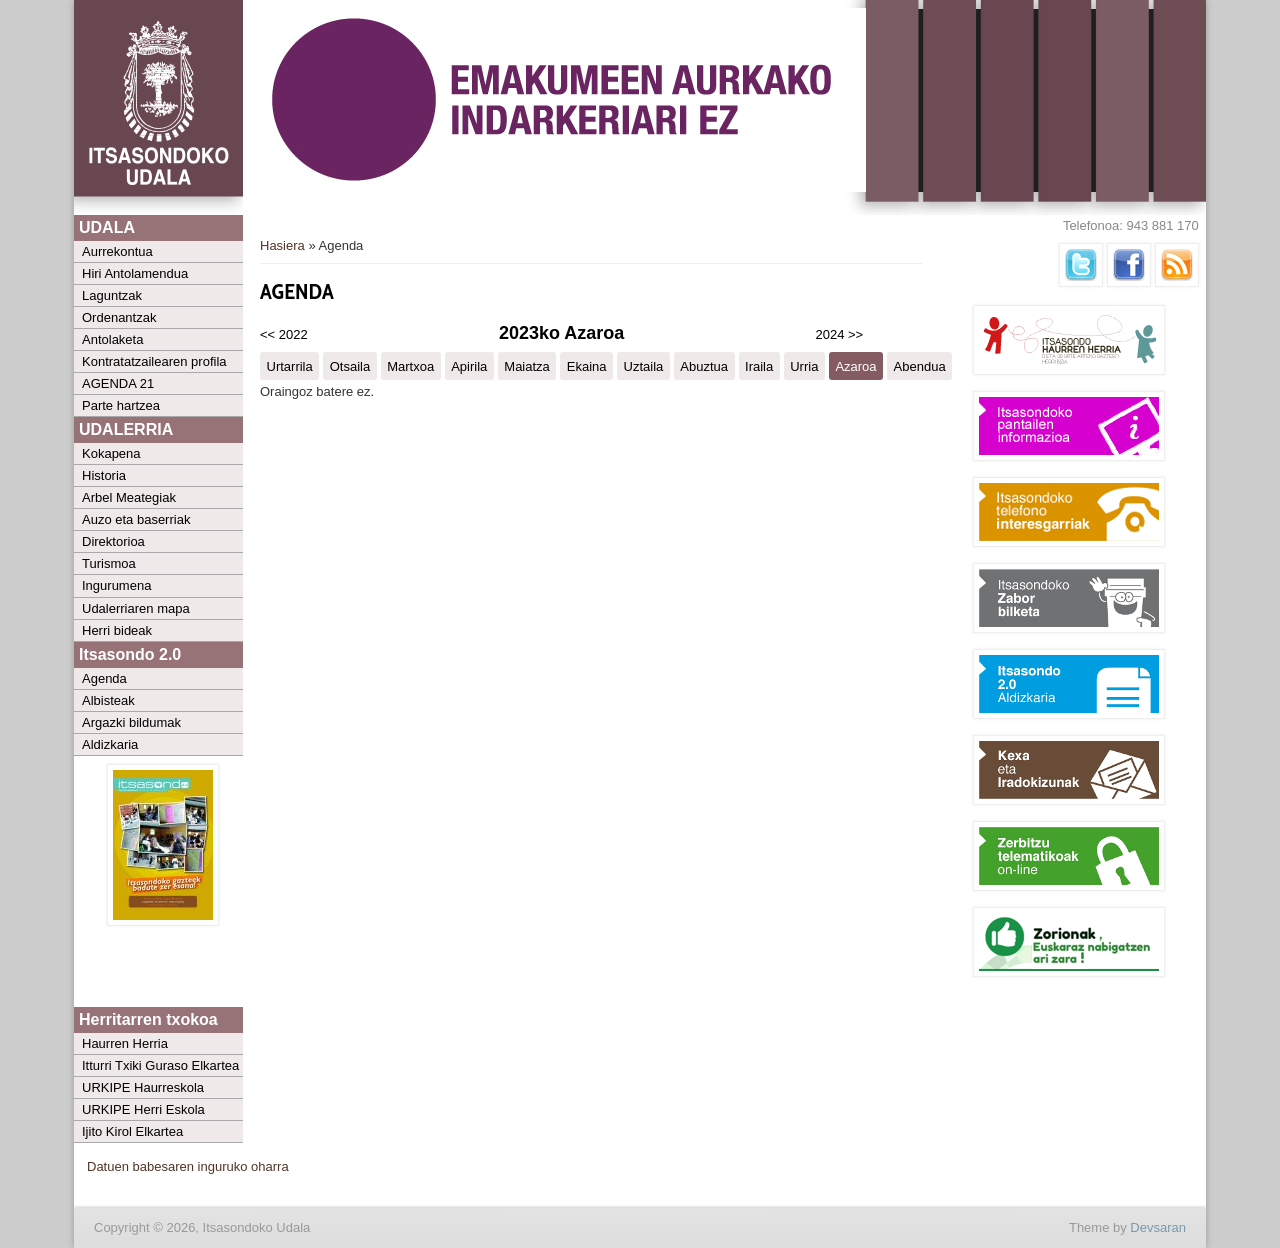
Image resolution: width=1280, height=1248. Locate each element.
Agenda (104, 678)
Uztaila (644, 365)
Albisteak (108, 700)
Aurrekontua (117, 251)
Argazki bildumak (131, 722)
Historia (104, 475)
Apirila (469, 365)
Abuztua (704, 365)
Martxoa (410, 365)
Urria (804, 365)
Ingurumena (116, 585)
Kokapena (111, 453)
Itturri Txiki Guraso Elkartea (160, 1065)
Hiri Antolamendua (135, 273)
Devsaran (1158, 1227)
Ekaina (587, 365)
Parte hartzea (121, 405)
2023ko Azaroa (561, 333)
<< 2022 (284, 334)
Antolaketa (112, 339)
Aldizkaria (110, 744)
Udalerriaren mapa (136, 608)
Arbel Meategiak (129, 497)
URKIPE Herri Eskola (143, 1109)
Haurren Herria (125, 1043)
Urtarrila (290, 365)
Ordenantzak (119, 317)
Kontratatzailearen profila (154, 361)
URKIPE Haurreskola (143, 1087)
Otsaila (350, 365)
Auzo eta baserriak (136, 519)
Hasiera (282, 245)
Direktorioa (113, 541)
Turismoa (109, 563)
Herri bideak (117, 630)
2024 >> (840, 334)
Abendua (920, 365)
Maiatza (527, 365)
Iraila (759, 365)
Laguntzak (112, 295)
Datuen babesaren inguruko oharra (188, 1166)
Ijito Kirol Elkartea (132, 1131)
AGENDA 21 (118, 383)
